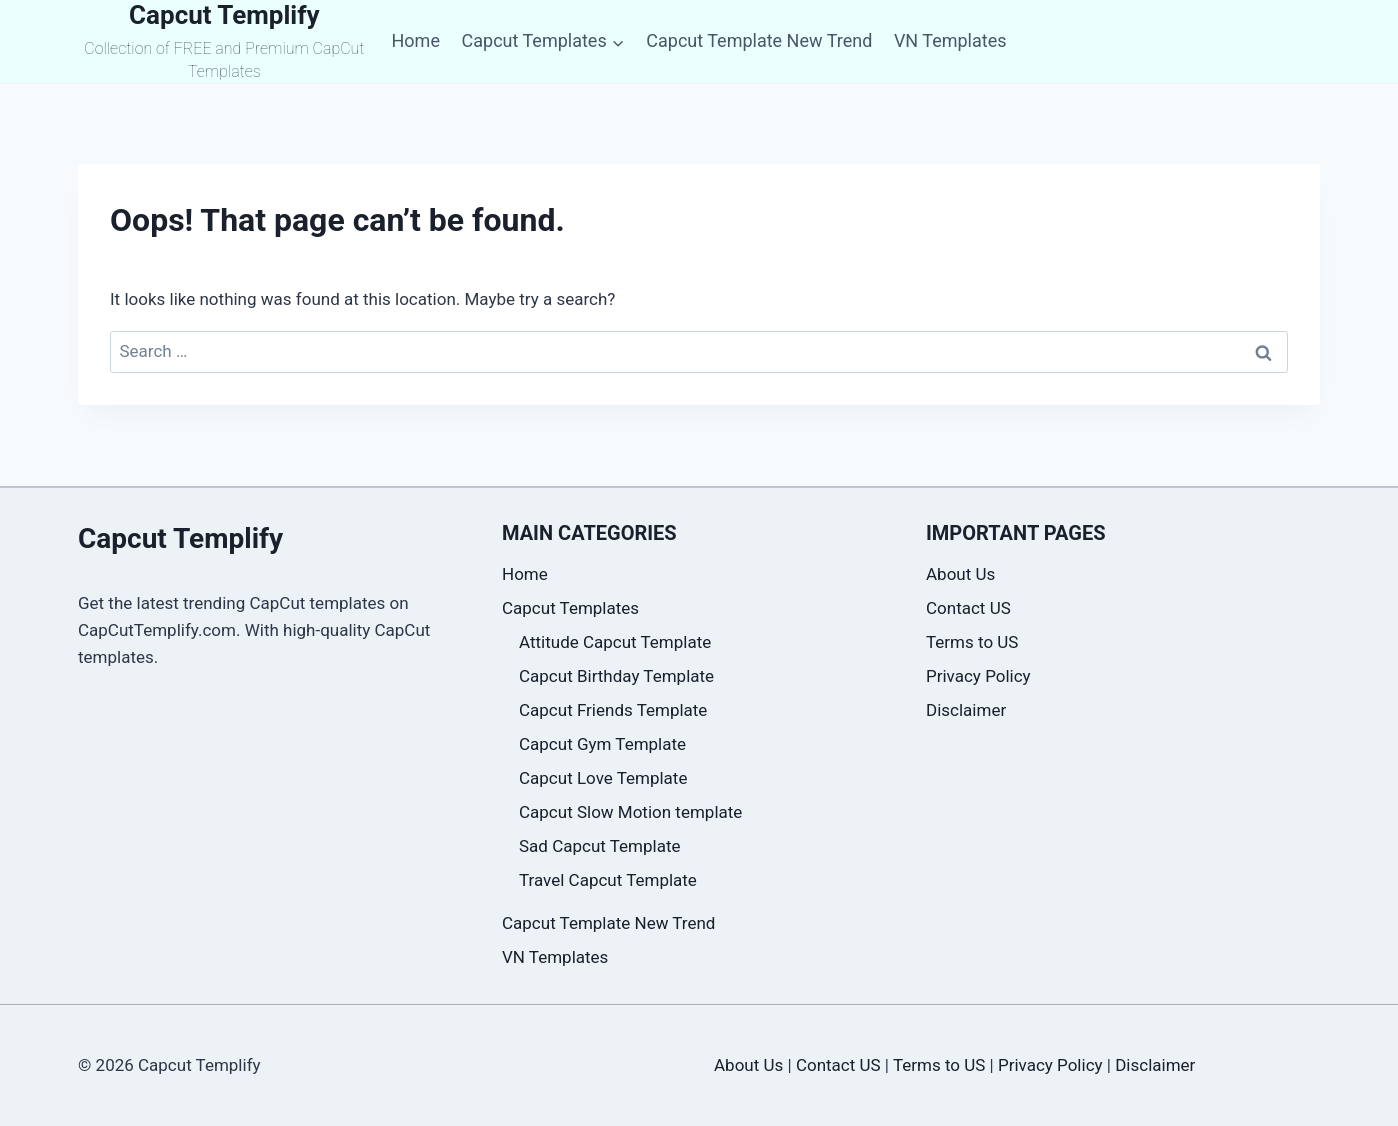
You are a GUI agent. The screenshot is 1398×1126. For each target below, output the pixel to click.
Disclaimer (966, 710)
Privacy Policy (978, 676)
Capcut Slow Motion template (630, 812)
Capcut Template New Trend (759, 40)
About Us (960, 574)
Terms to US (972, 642)
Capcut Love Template (603, 778)
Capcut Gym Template (602, 744)
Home (415, 40)
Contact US (968, 608)
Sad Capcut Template (599, 846)
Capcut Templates (570, 608)
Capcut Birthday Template (616, 676)
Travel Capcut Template (608, 880)
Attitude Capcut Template (615, 642)
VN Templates (950, 40)
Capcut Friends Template (613, 710)
